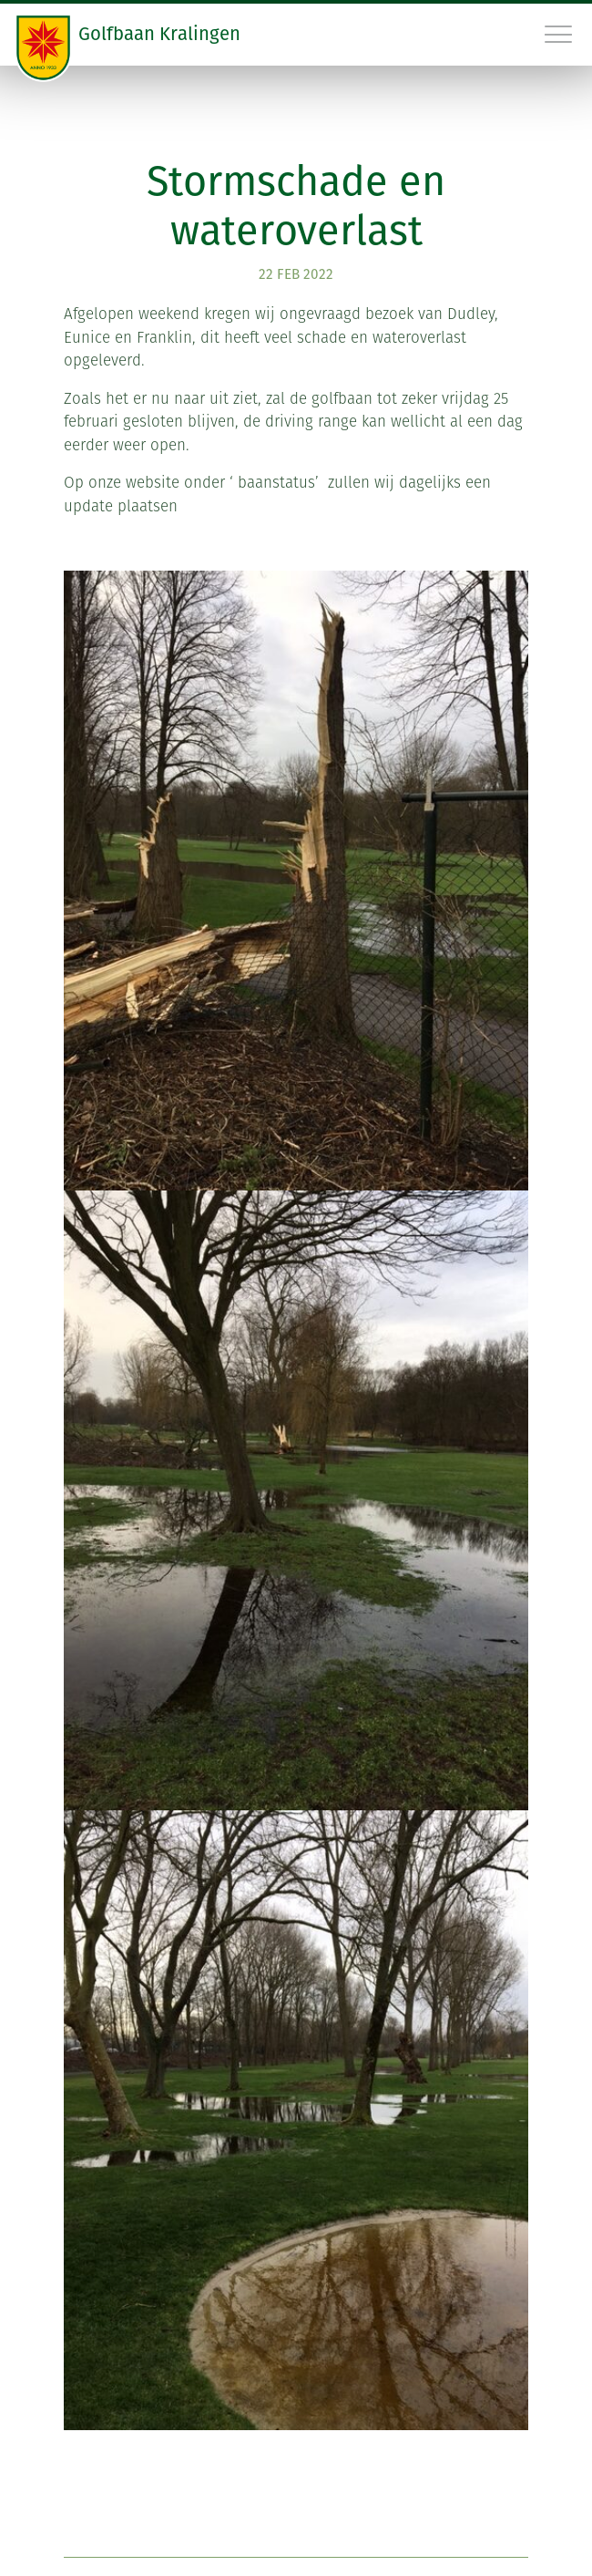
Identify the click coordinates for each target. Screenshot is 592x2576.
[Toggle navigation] (559, 33)
